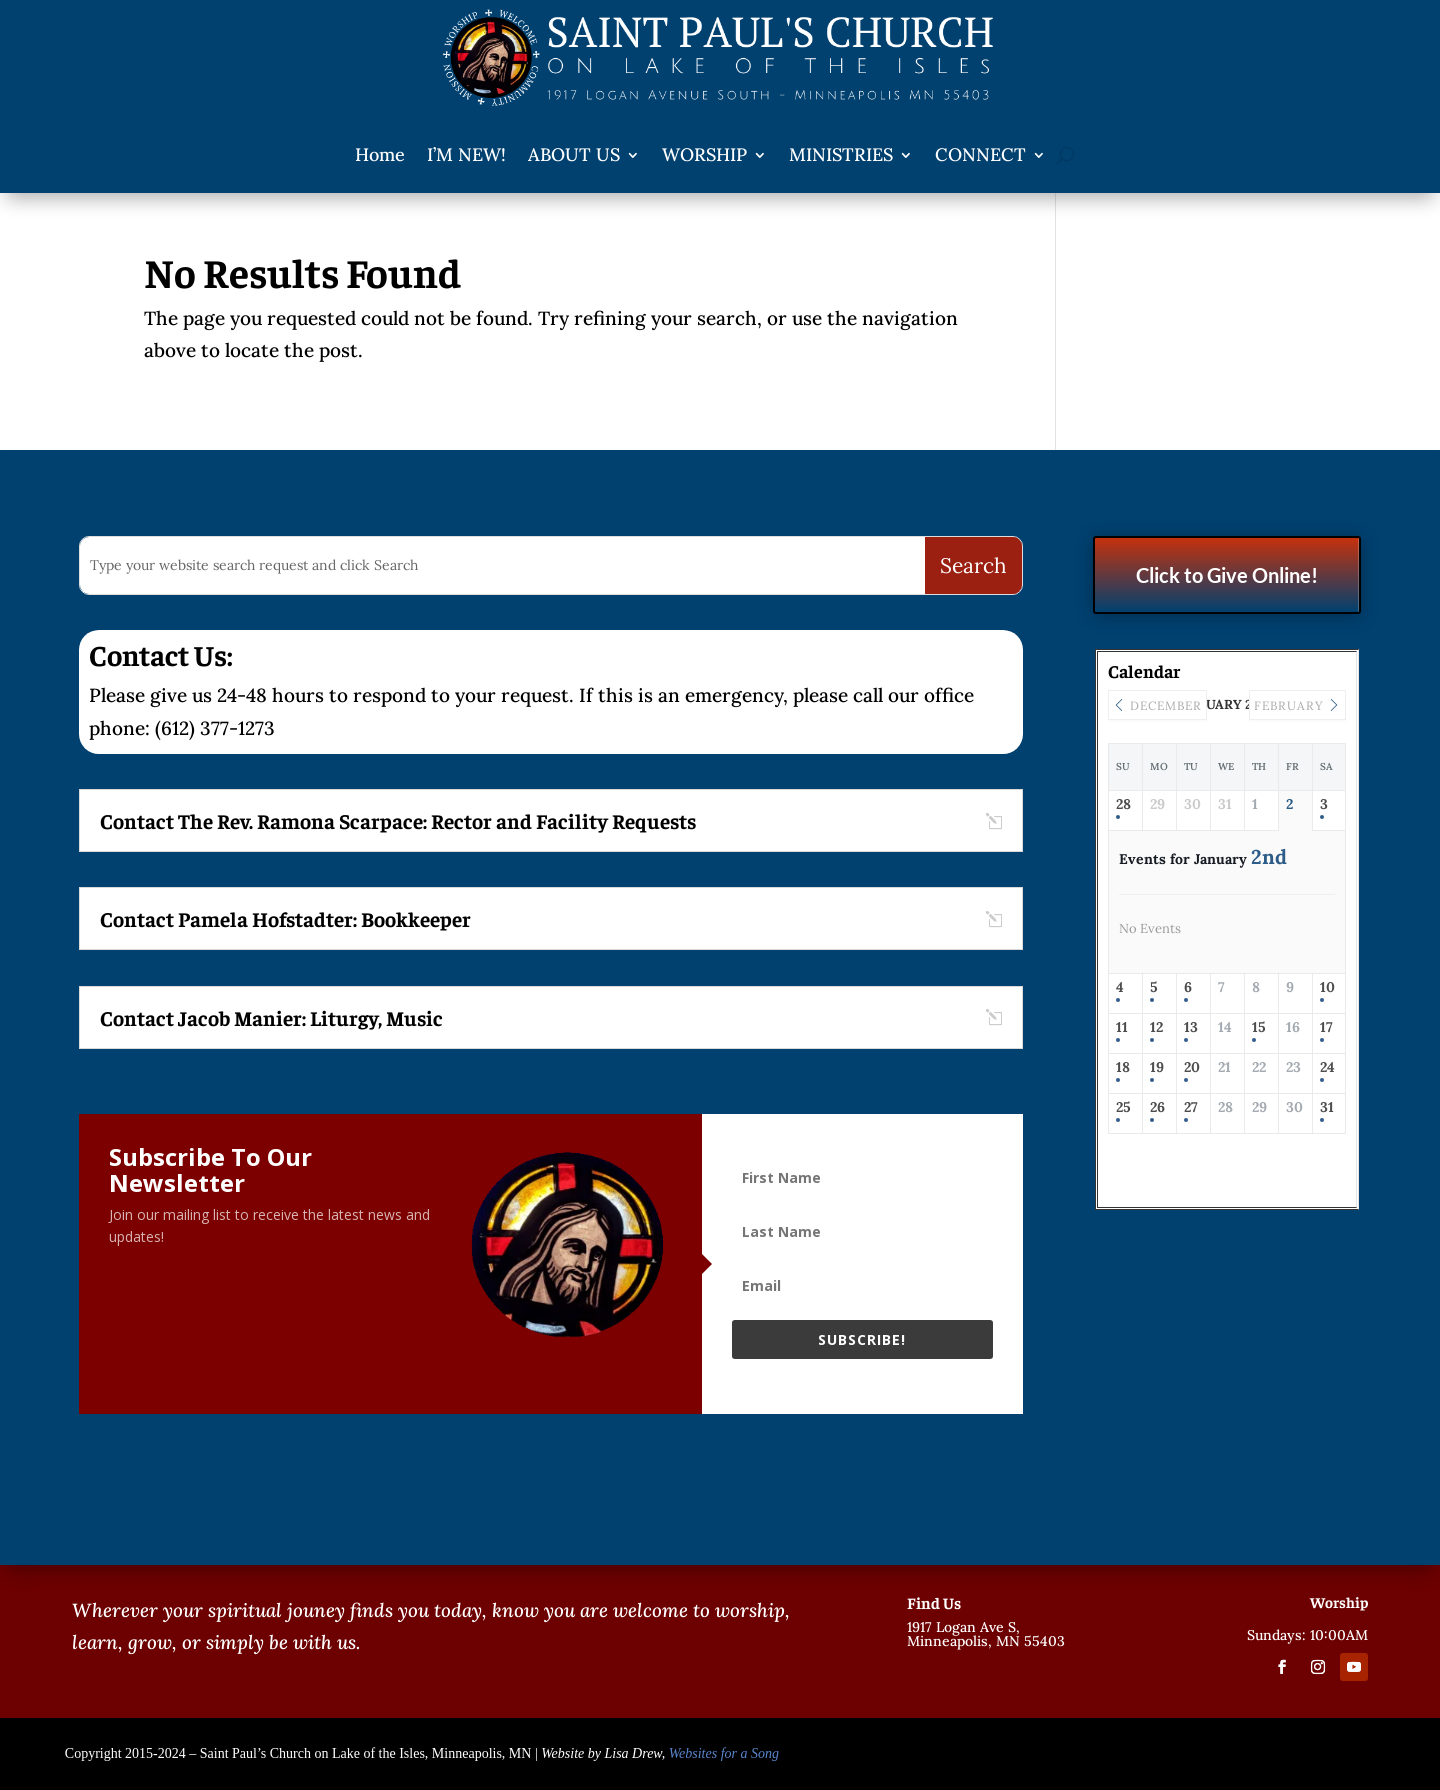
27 (1191, 1107)
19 (1157, 1067)
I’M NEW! (466, 154)
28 (1123, 804)
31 (1327, 1107)
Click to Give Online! (1227, 575)
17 (1326, 1027)
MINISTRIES (841, 154)
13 (1191, 1027)
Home (380, 154)
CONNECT (980, 154)
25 (1123, 1107)
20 (1192, 1067)
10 (1327, 987)
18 (1123, 1067)
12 (1156, 1027)
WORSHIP (704, 154)
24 (1327, 1067)
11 (1122, 1027)
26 (1157, 1107)
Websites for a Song (724, 1753)
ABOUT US (574, 154)
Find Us (934, 1602)
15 (1259, 1027)
